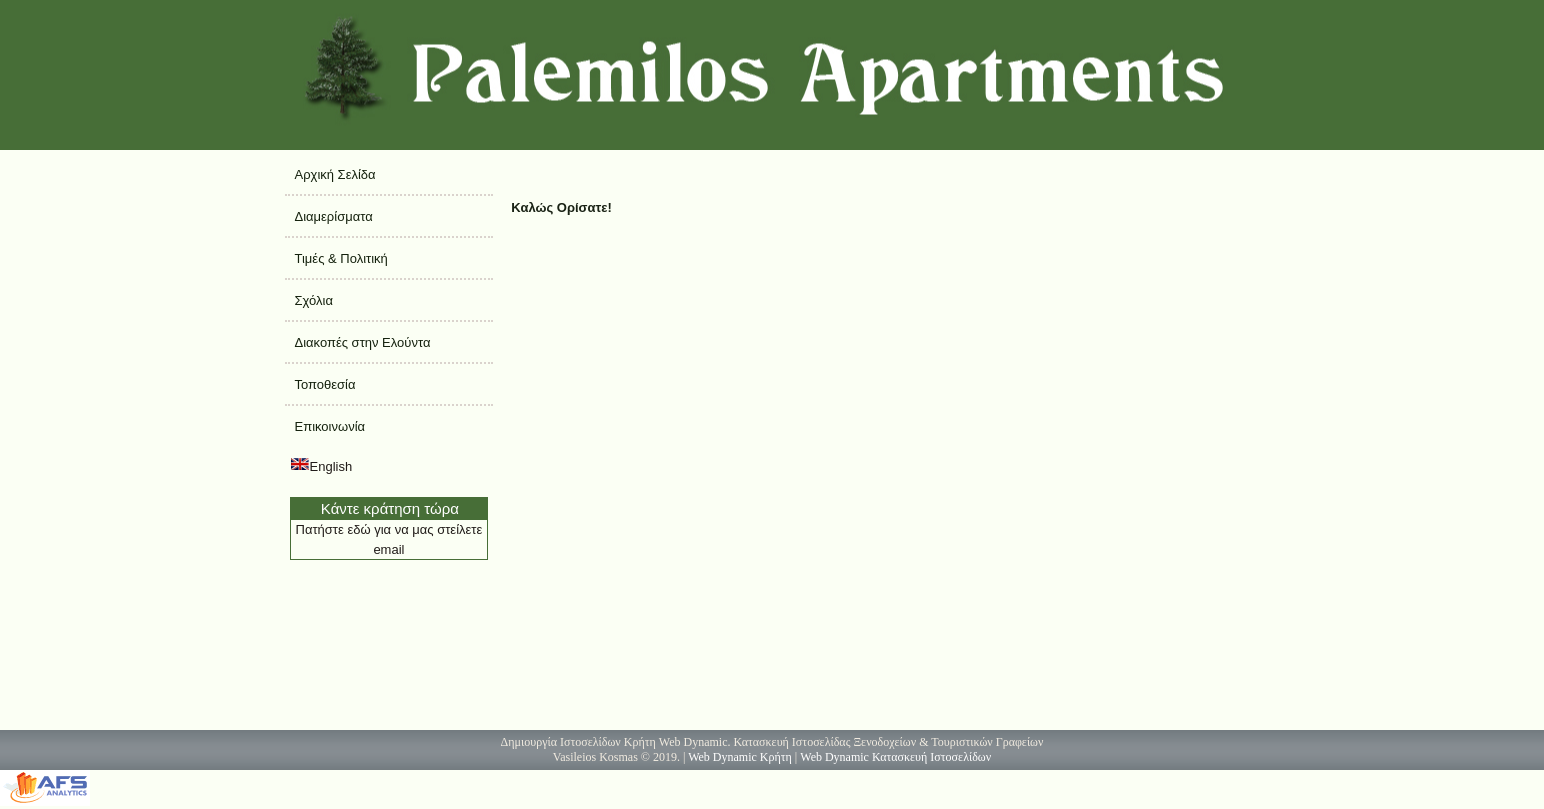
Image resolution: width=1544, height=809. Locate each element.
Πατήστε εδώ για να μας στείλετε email (389, 539)
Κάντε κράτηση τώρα (390, 508)
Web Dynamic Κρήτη (740, 757)
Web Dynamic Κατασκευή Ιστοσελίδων (895, 757)
